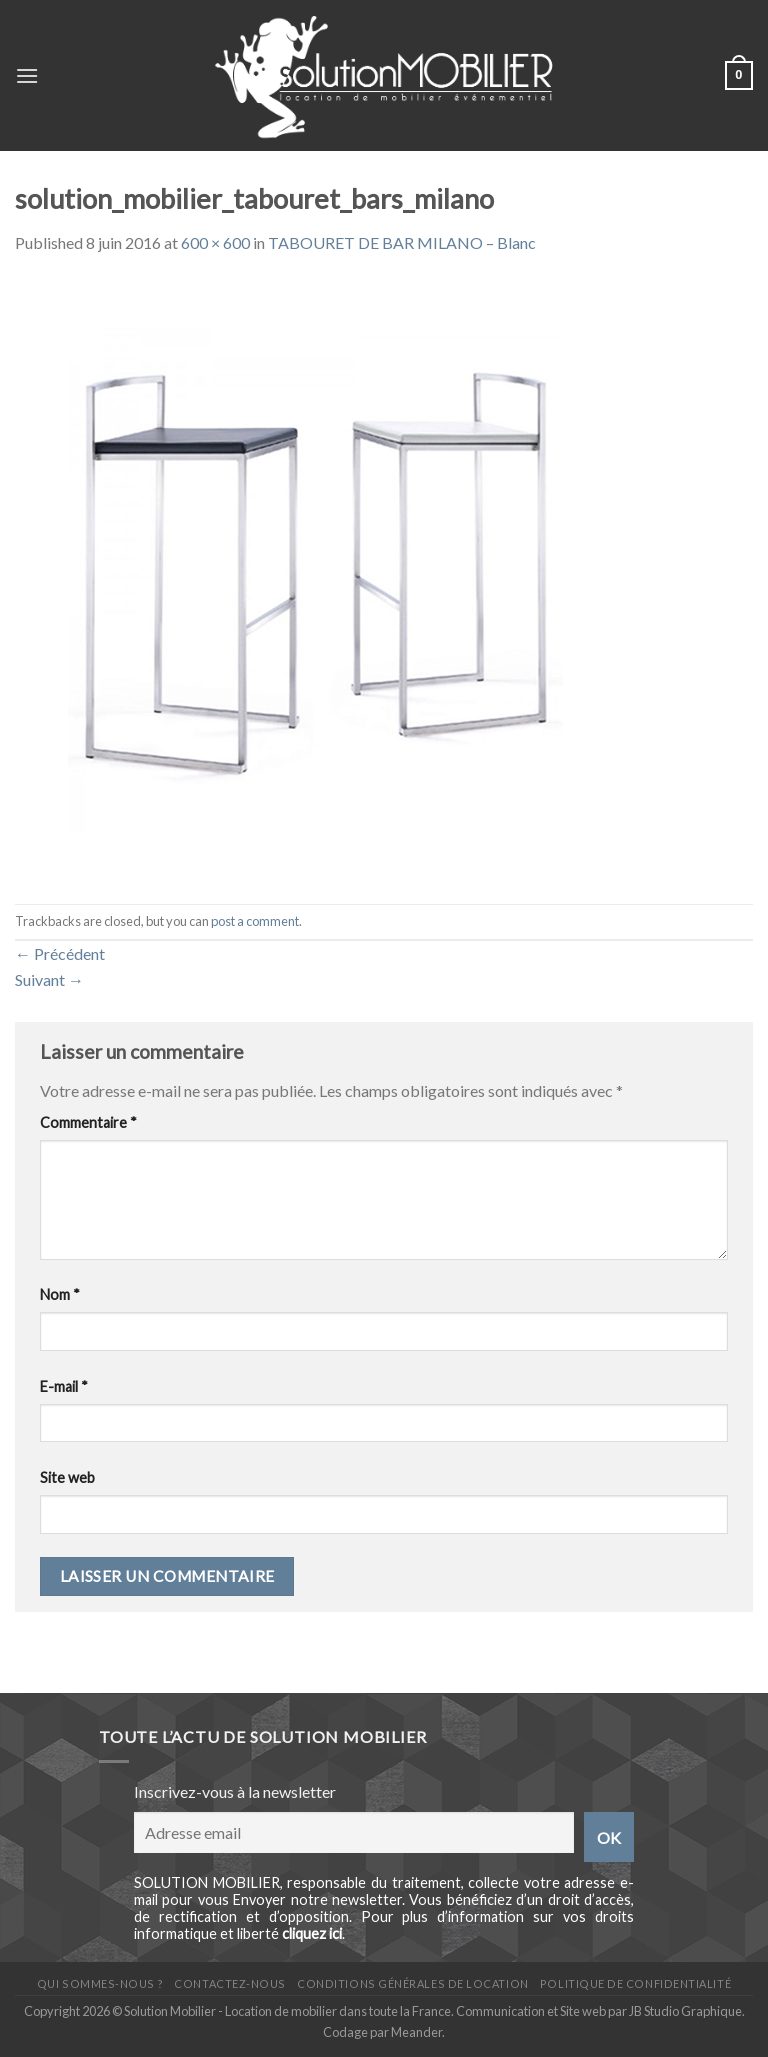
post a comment (255, 921)
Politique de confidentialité (635, 1983)
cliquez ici (312, 1933)
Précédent (60, 953)
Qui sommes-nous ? (100, 1983)
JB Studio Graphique (685, 2011)
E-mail (64, 1386)
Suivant (49, 979)
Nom (60, 1294)
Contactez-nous (230, 1983)
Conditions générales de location (412, 1983)
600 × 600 (215, 242)
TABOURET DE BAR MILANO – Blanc (402, 242)
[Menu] (27, 75)
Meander (416, 2032)
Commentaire (88, 1122)
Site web (67, 1477)
